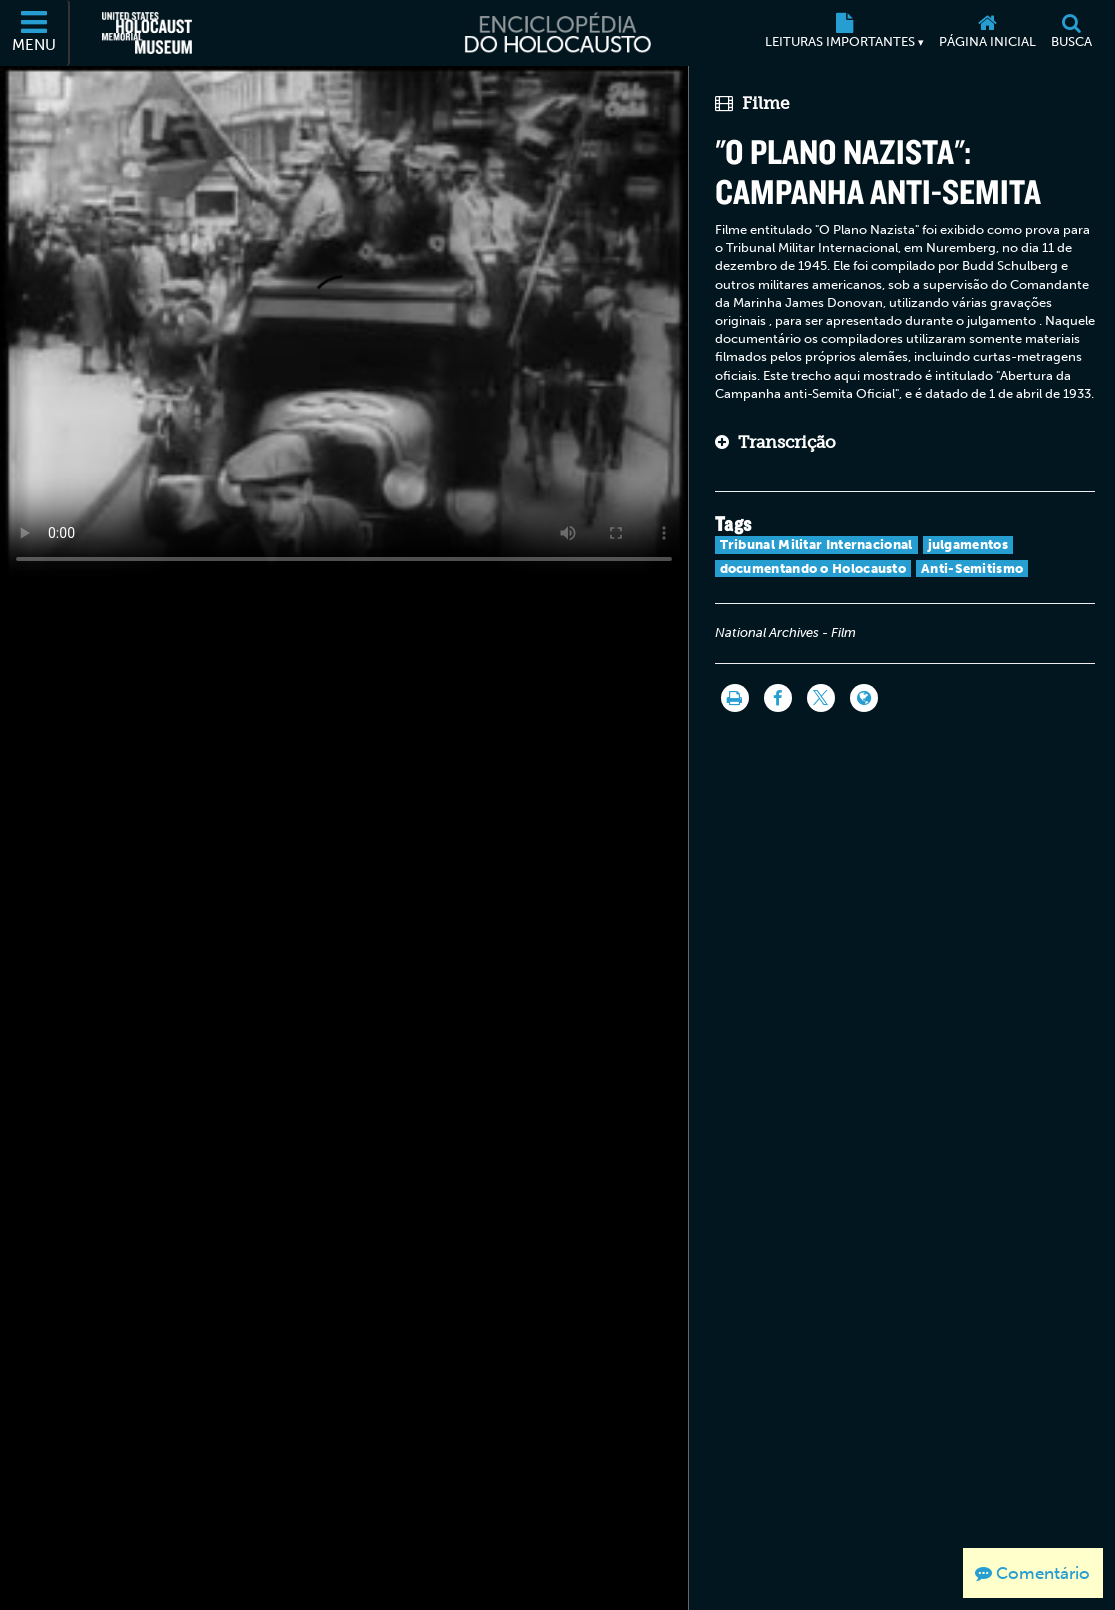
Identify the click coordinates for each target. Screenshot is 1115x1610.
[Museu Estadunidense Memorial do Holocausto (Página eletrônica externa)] (147, 33)
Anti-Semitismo (972, 568)
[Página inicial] (987, 33)
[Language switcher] (864, 698)
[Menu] (35, 33)
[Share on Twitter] (821, 698)
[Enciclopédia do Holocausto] (557, 33)
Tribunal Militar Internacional (816, 544)
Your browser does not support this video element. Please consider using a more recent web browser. (344, 323)
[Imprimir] (735, 698)
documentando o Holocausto (813, 568)
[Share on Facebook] (778, 698)
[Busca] (1071, 33)
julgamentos (968, 544)
